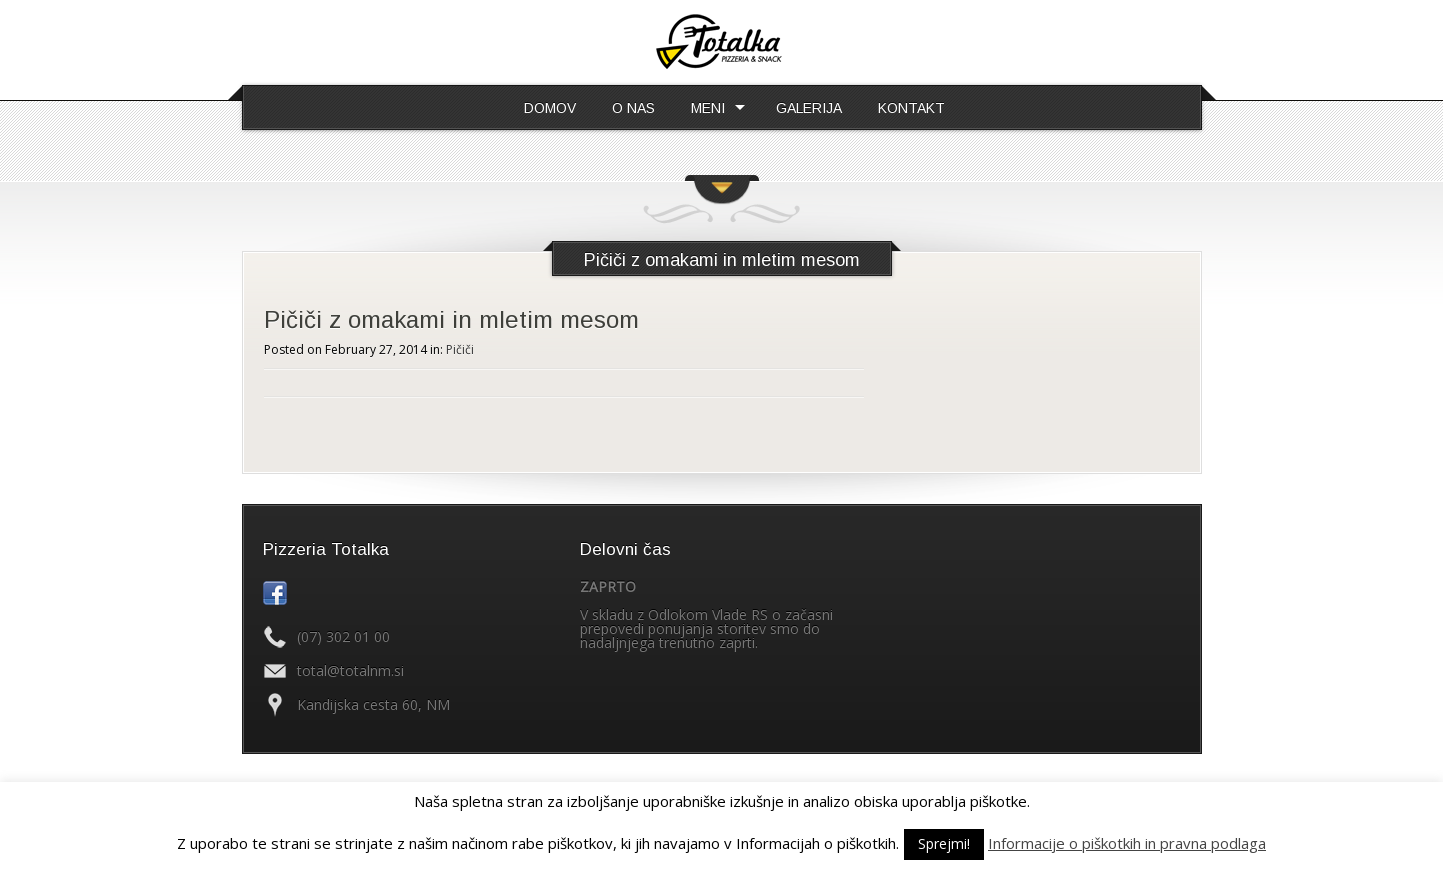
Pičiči (460, 349)
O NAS (633, 108)
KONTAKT (911, 108)
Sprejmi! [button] (944, 843)
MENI (708, 108)
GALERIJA (809, 108)
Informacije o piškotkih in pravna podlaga (1127, 843)
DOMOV (550, 108)
